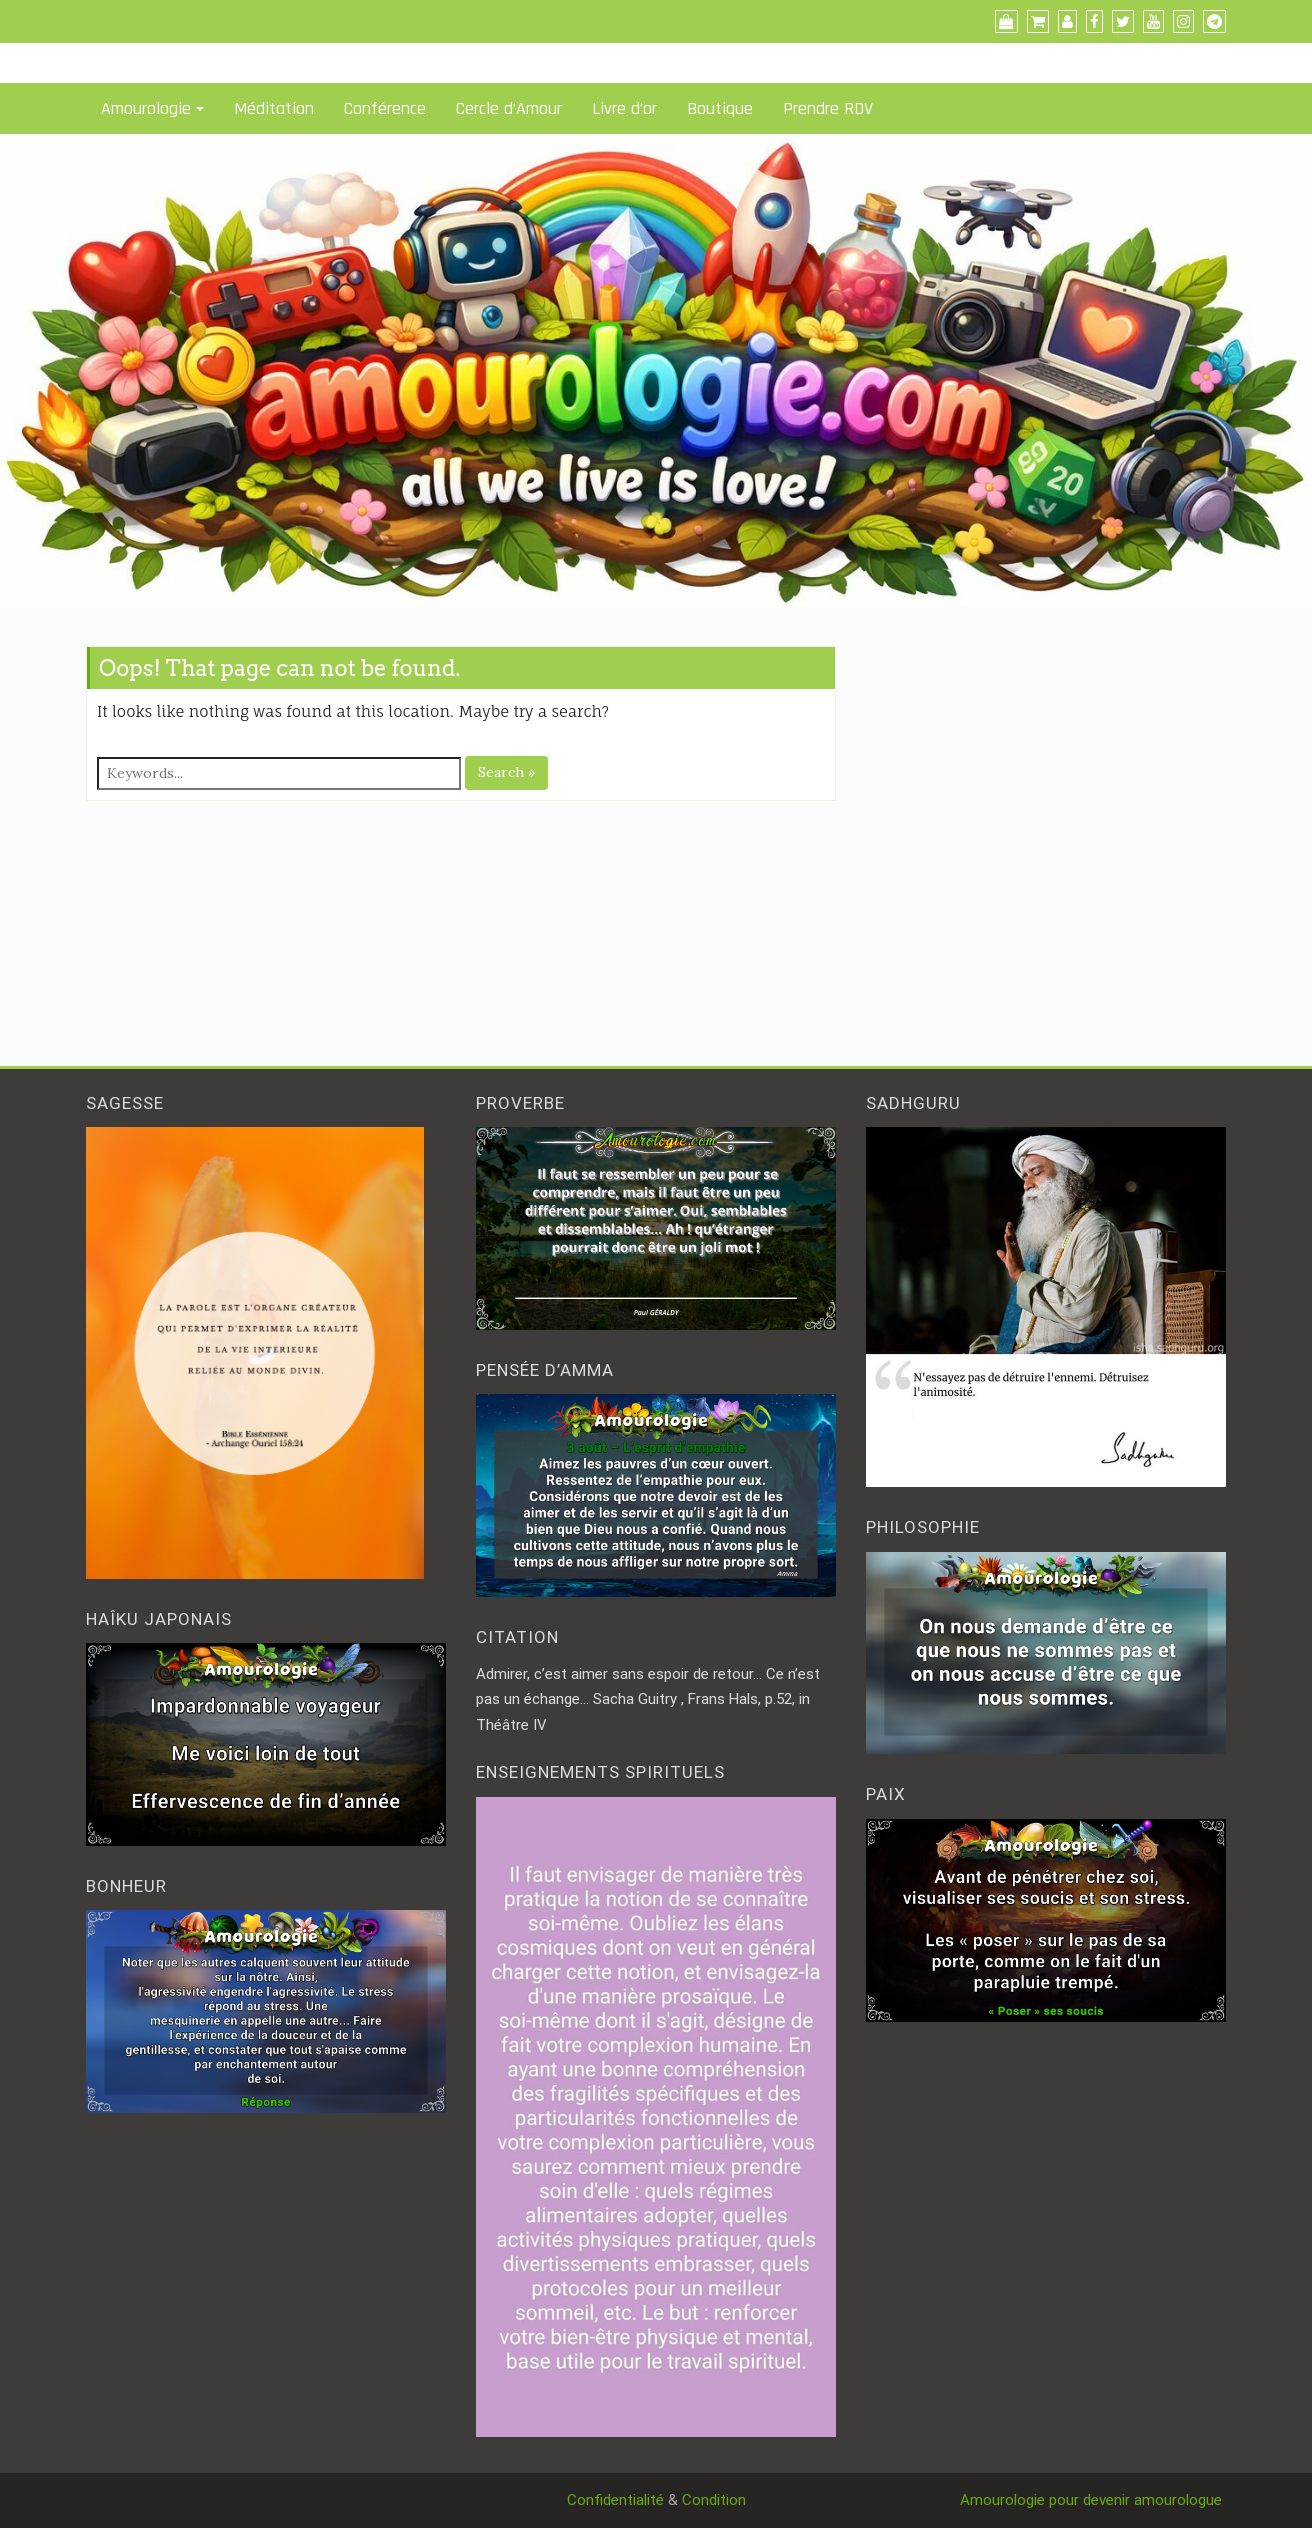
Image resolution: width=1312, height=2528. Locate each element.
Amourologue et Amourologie (184, 21)
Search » (506, 772)
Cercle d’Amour (509, 108)
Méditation (274, 108)
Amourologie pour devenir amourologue (1093, 2500)
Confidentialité (615, 2500)
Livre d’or (624, 108)
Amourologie (146, 108)
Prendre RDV (828, 108)
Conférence (385, 108)
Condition (714, 2500)
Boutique (720, 108)
